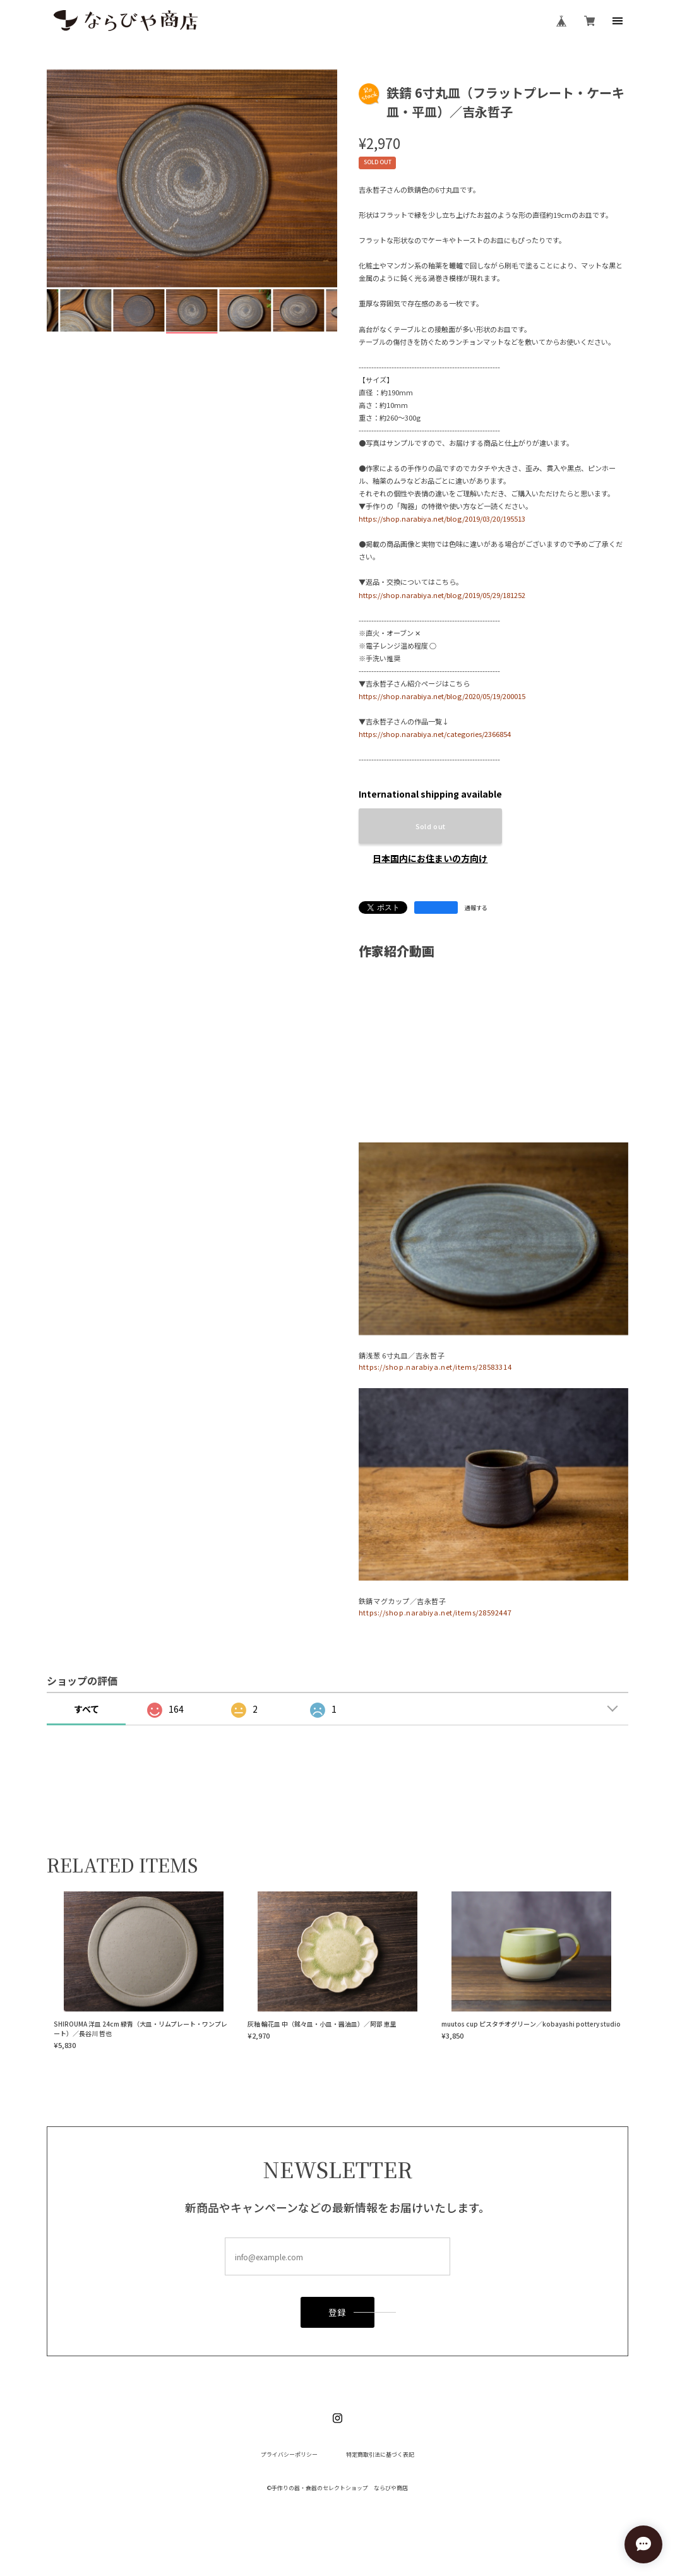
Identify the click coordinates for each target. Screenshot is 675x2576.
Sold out (430, 826)
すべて (86, 1709)
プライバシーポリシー (289, 2455)
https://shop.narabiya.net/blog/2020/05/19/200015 (442, 696)
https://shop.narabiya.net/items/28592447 (435, 1612)
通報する (476, 908)
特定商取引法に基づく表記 (380, 2455)
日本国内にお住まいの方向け (430, 858)
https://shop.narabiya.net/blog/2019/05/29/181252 (442, 595)
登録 (337, 2314)
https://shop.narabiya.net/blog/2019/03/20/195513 (442, 518)
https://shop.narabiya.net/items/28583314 (435, 1367)
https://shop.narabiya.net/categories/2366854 (435, 734)
